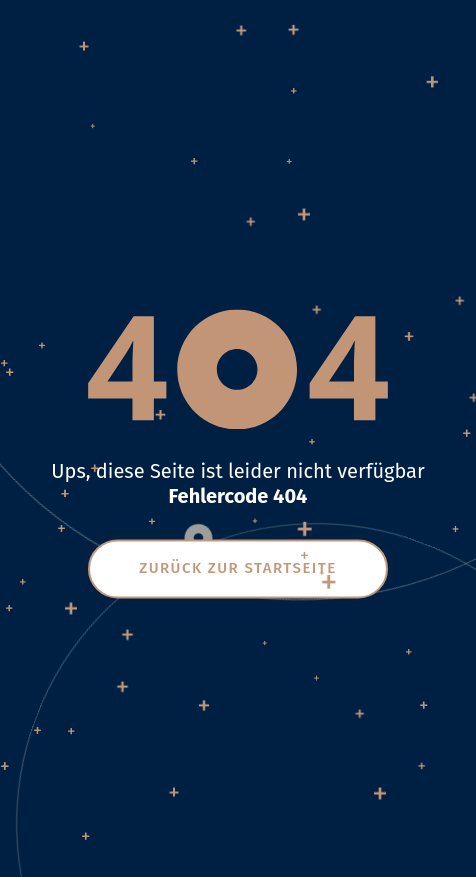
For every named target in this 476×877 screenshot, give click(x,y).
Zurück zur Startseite (237, 568)
